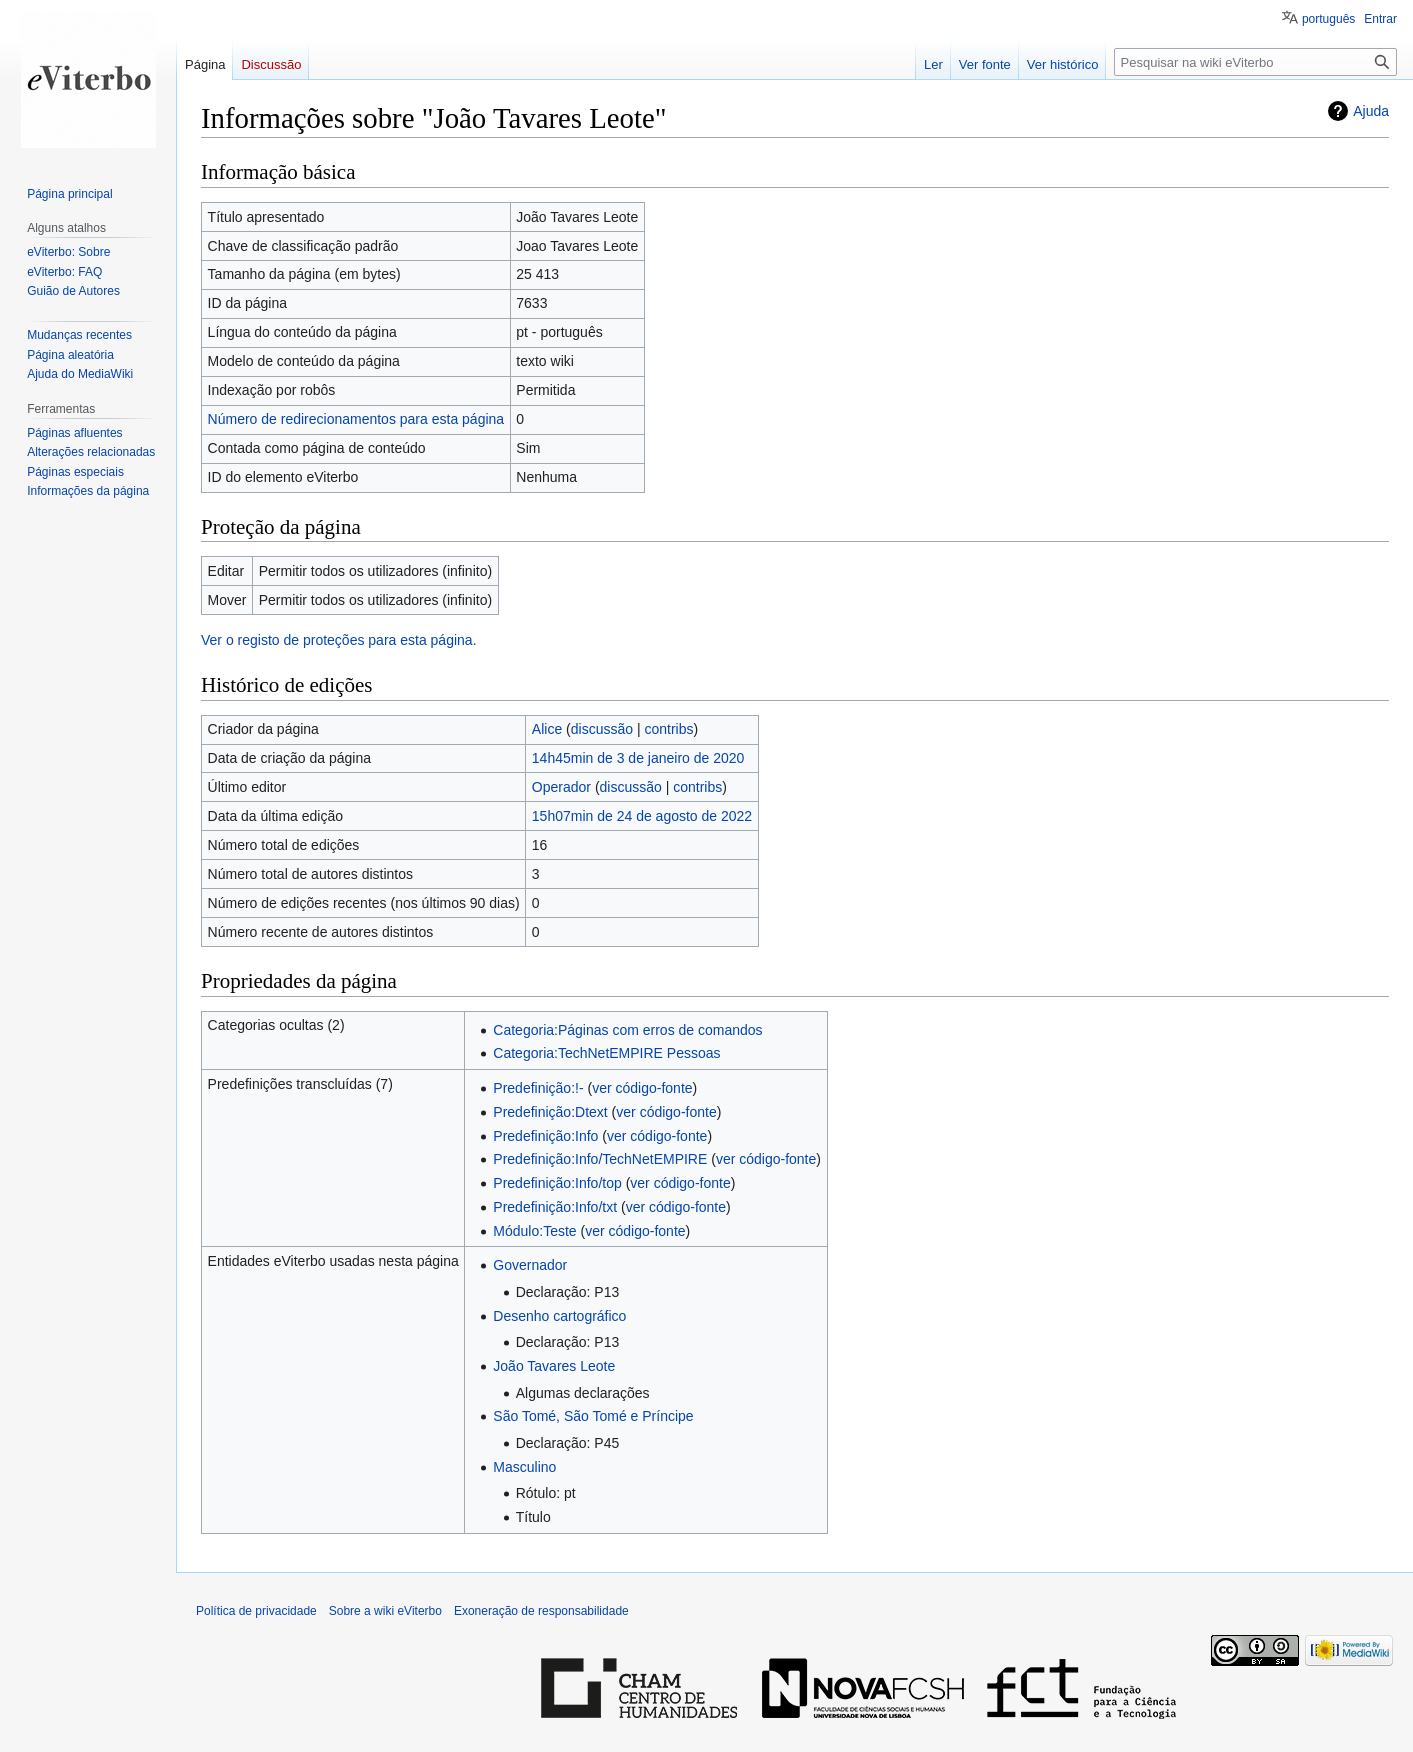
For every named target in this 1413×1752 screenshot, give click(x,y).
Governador (530, 1265)
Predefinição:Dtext (550, 1112)
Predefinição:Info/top (557, 1183)
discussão (602, 729)
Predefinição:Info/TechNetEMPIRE (600, 1159)
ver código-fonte (642, 1088)
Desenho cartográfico (559, 1316)
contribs (668, 729)
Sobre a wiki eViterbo (385, 1611)
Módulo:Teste (534, 1231)
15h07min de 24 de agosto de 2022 (642, 816)
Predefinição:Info (545, 1136)
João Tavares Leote (554, 1366)
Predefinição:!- (538, 1088)
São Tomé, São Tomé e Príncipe (593, 1416)
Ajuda (1371, 111)
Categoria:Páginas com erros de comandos (627, 1030)
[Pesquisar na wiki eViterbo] (1255, 62)
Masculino (524, 1467)
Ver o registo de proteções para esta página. (339, 640)
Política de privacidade (256, 1611)
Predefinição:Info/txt (555, 1207)
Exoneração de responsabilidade (541, 1611)
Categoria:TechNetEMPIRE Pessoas (606, 1053)
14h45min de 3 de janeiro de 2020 (638, 758)
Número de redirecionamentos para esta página (356, 419)
